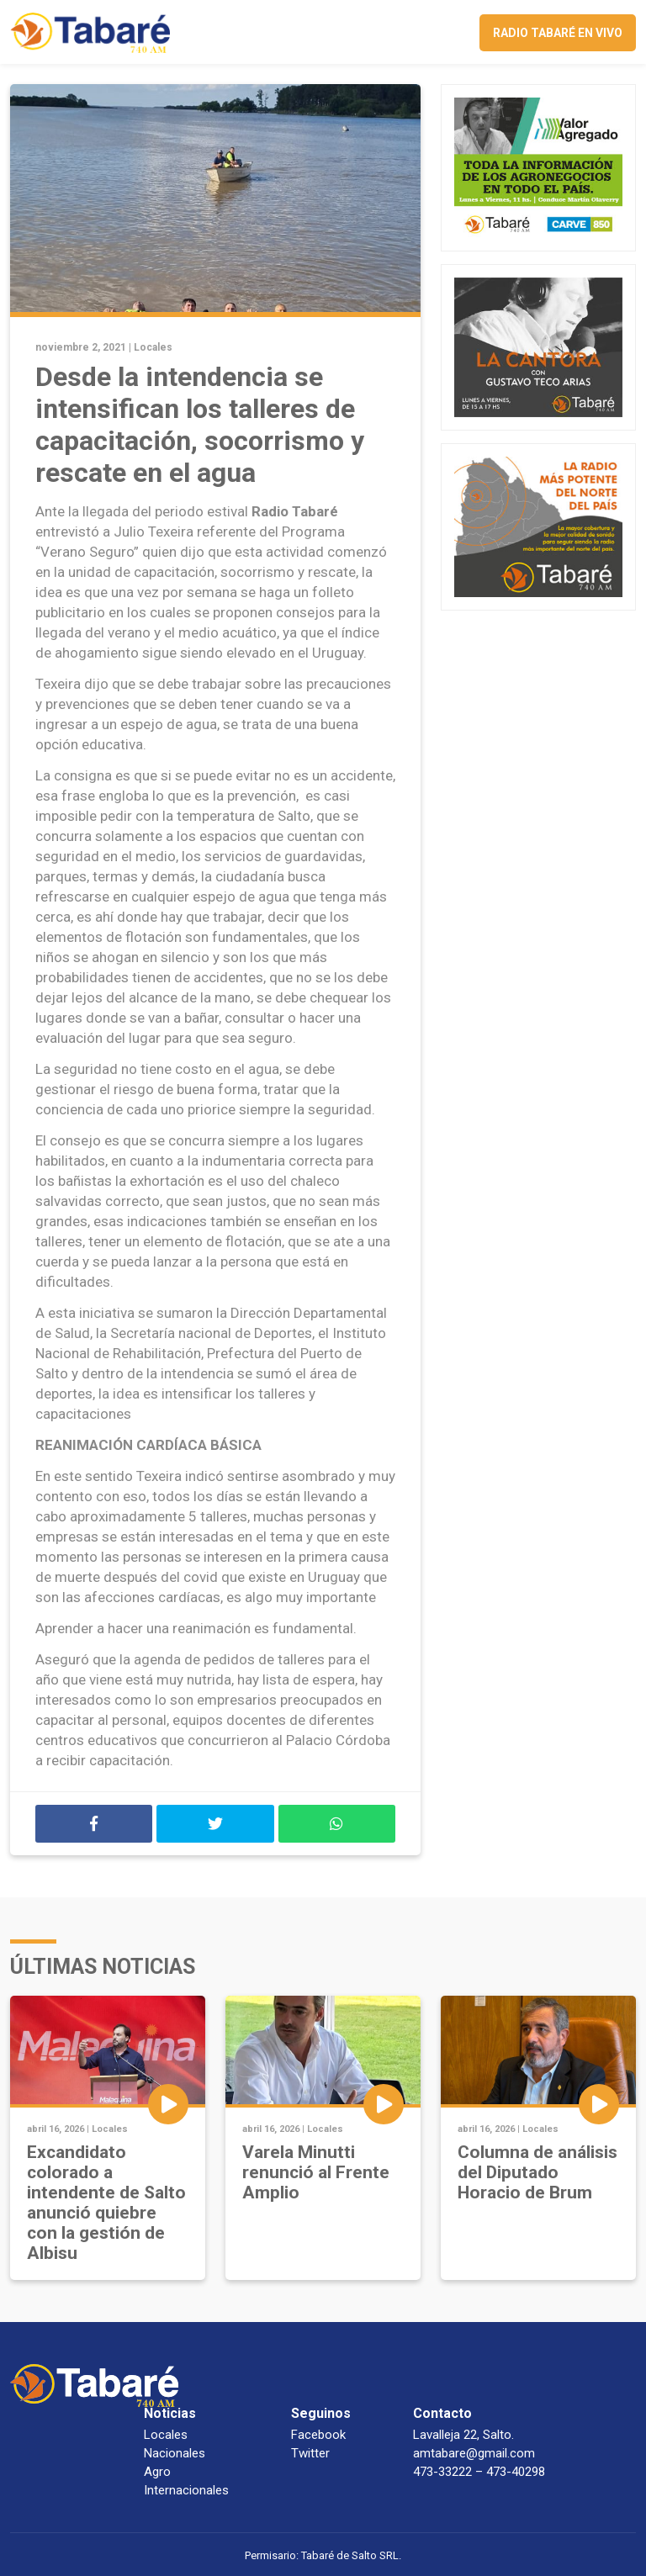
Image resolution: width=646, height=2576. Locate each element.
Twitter (310, 2453)
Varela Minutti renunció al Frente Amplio (315, 2172)
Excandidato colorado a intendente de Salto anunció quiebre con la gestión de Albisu (106, 2202)
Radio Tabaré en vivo (557, 33)
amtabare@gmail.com (474, 2453)
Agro (157, 2471)
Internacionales (186, 2490)
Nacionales (174, 2453)
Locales (153, 347)
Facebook (318, 2434)
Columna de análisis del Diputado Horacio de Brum (537, 2172)
